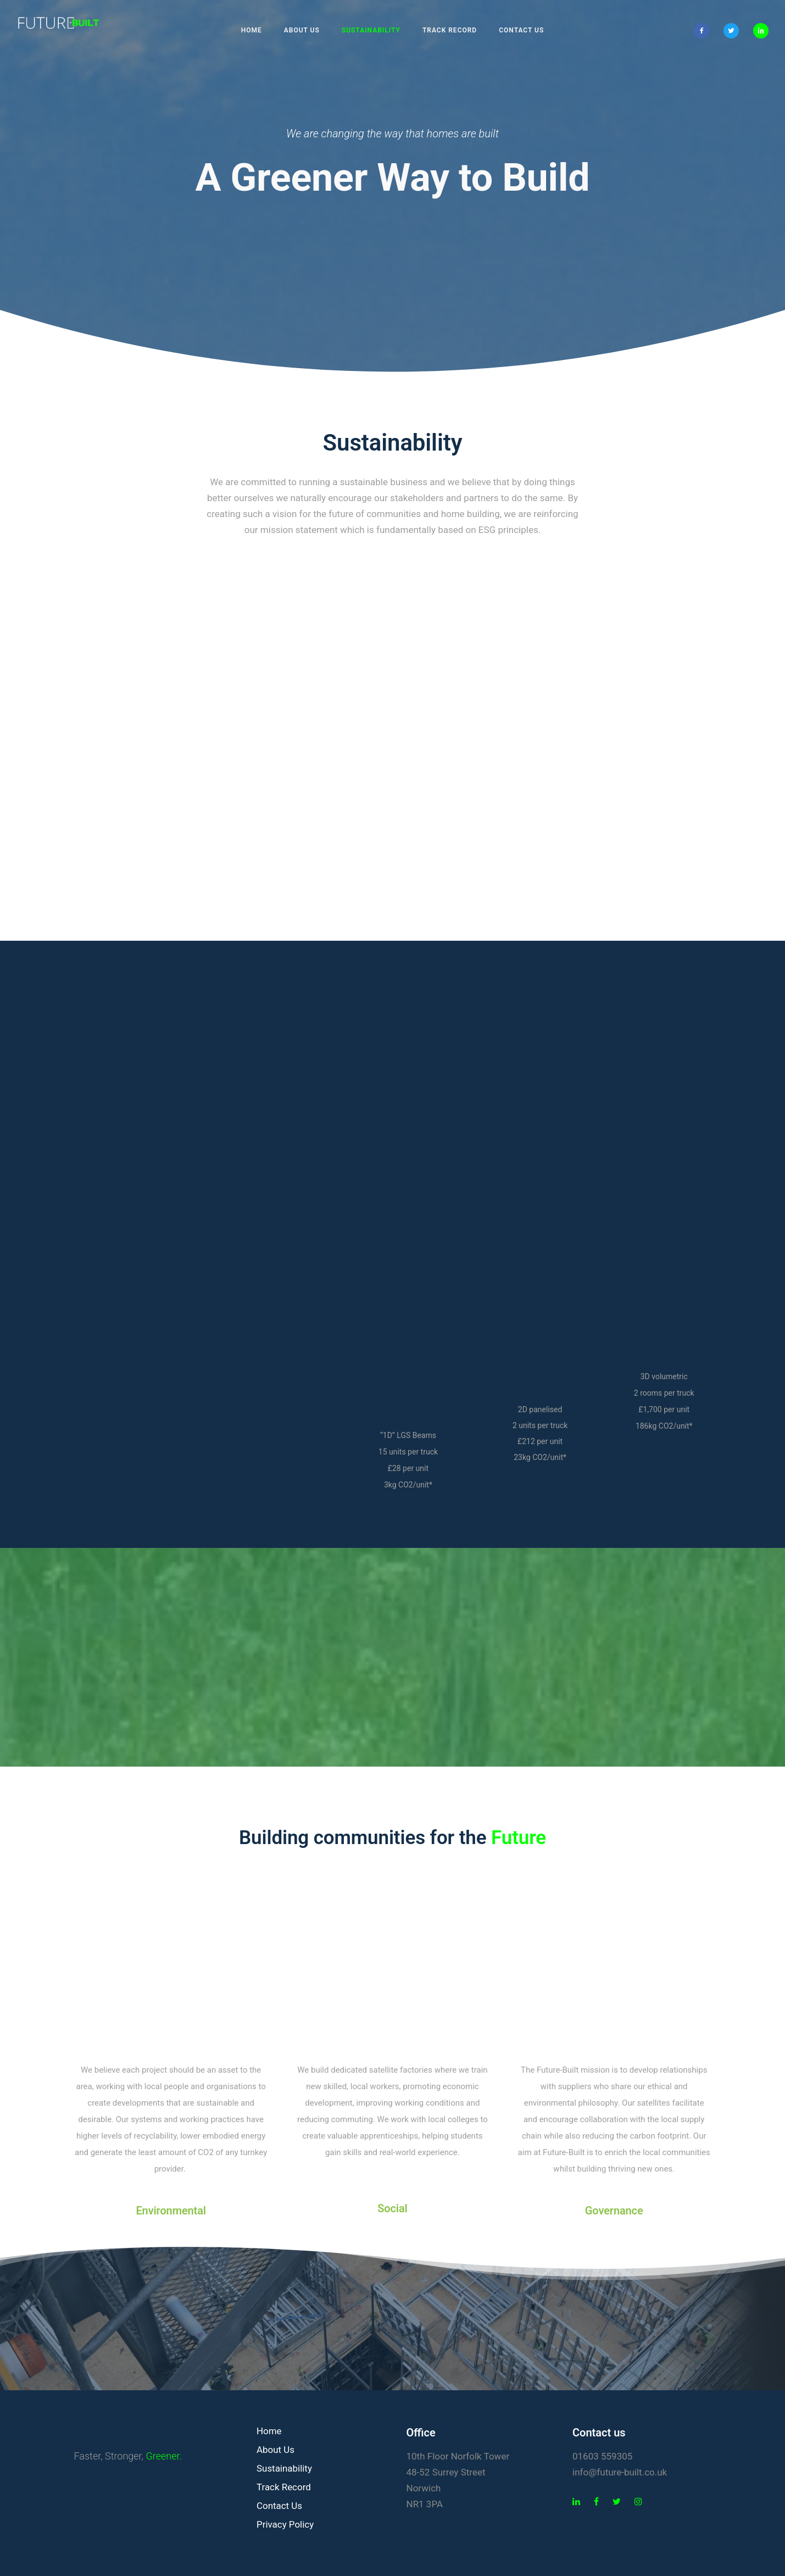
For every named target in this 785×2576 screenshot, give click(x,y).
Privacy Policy (285, 2524)
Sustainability (371, 30)
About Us (302, 30)
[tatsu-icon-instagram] (638, 2502)
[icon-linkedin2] (761, 30)
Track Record (449, 30)
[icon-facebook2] (704, 30)
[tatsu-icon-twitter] (619, 2502)
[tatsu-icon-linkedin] (579, 2502)
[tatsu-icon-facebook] (599, 2502)
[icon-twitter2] (733, 30)
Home (251, 30)
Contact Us (521, 30)
